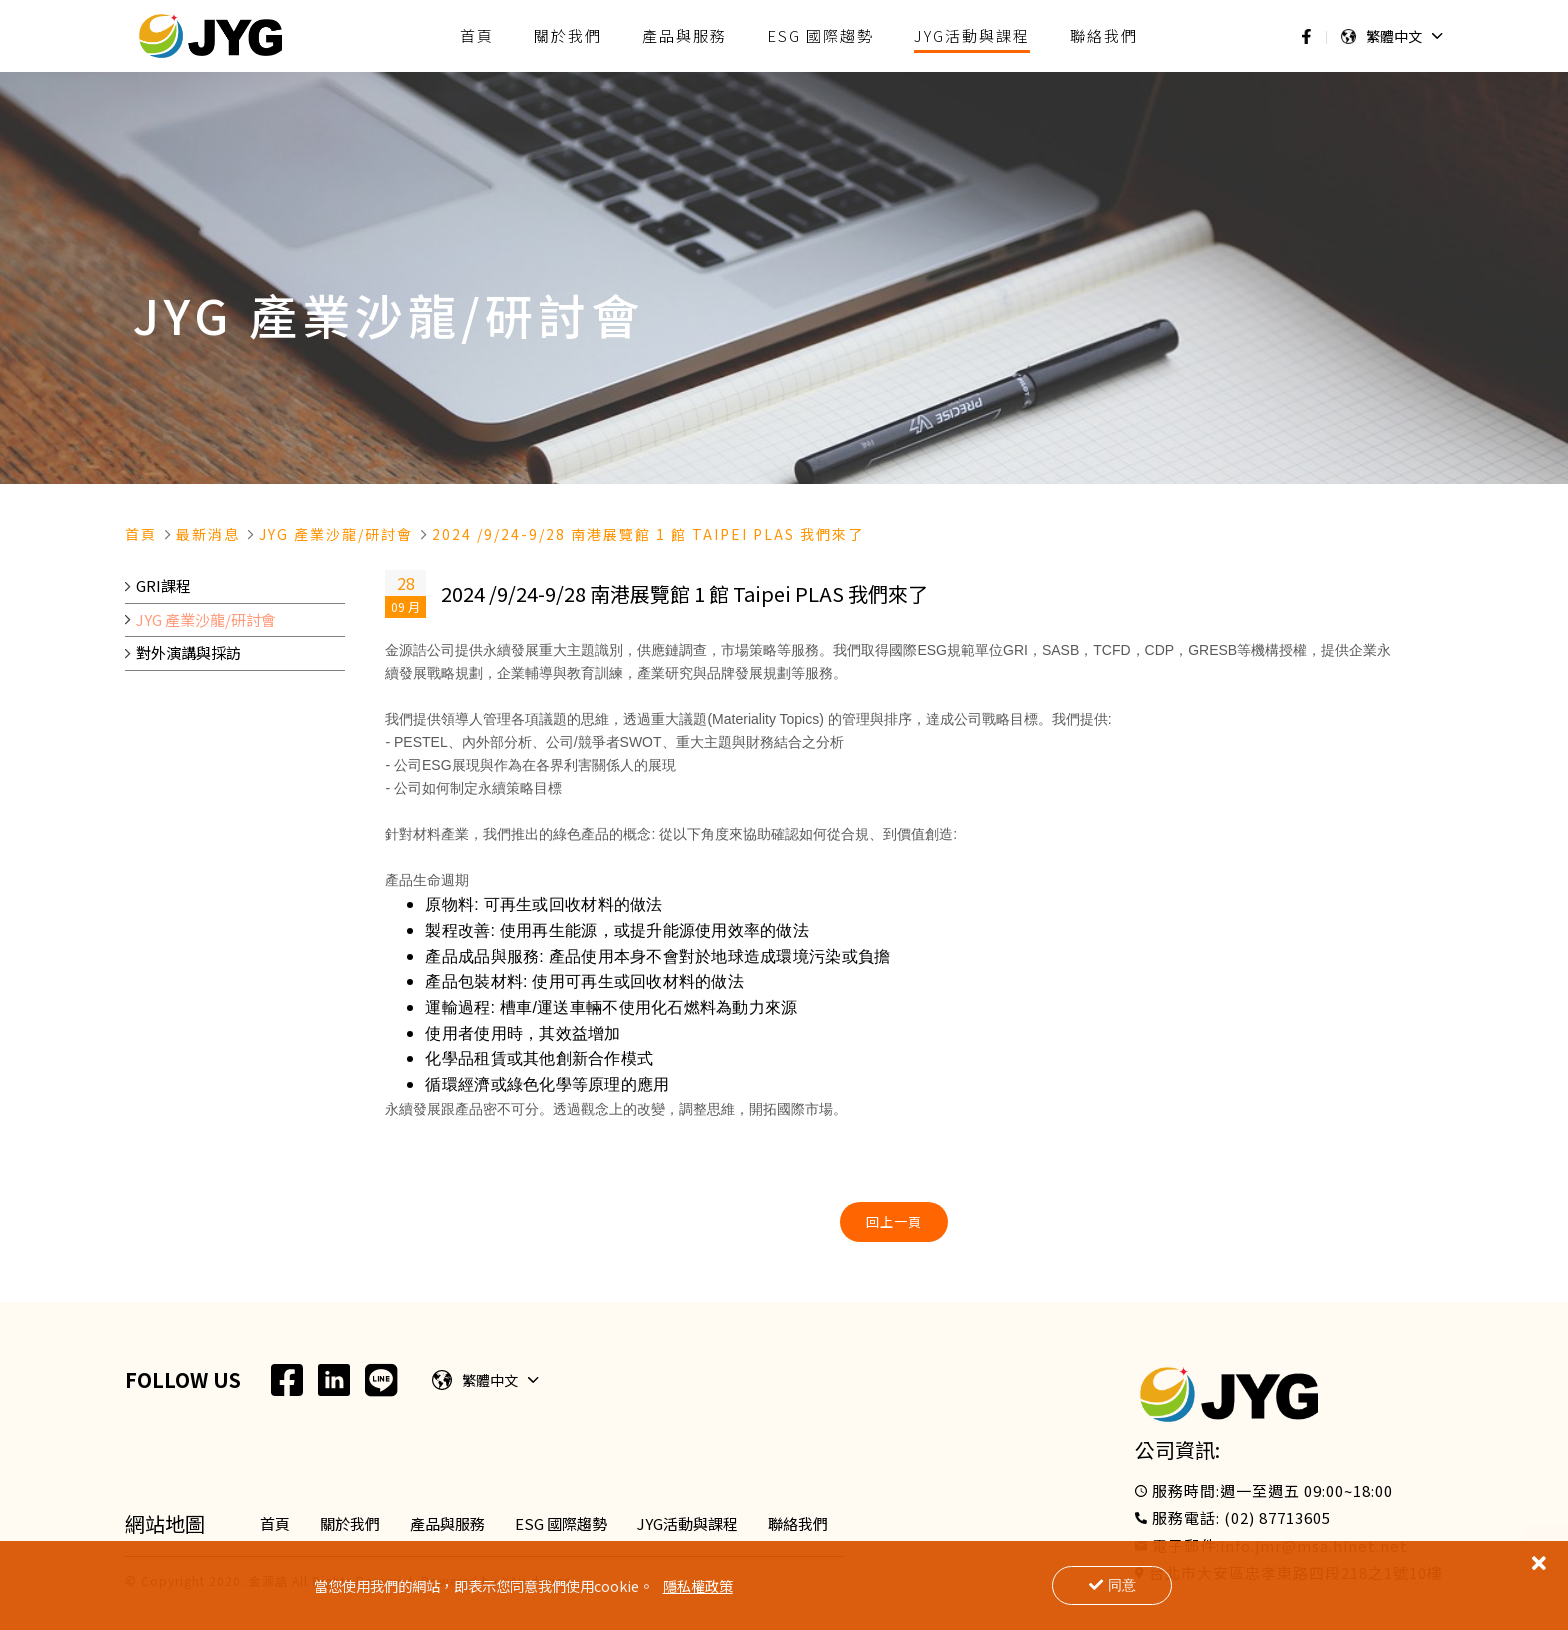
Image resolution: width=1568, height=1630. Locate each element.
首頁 (141, 534)
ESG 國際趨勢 (561, 1523)
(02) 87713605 (1277, 1517)
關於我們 (350, 1523)
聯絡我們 (798, 1523)
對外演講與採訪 (188, 652)
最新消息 (208, 534)
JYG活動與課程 (687, 1523)
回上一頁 (894, 1221)
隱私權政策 (698, 1585)
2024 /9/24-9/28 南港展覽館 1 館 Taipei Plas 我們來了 (648, 534)
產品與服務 (447, 1523)
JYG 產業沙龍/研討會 (206, 619)
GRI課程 (163, 585)
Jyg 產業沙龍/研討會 (336, 534)
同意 (1112, 1585)
